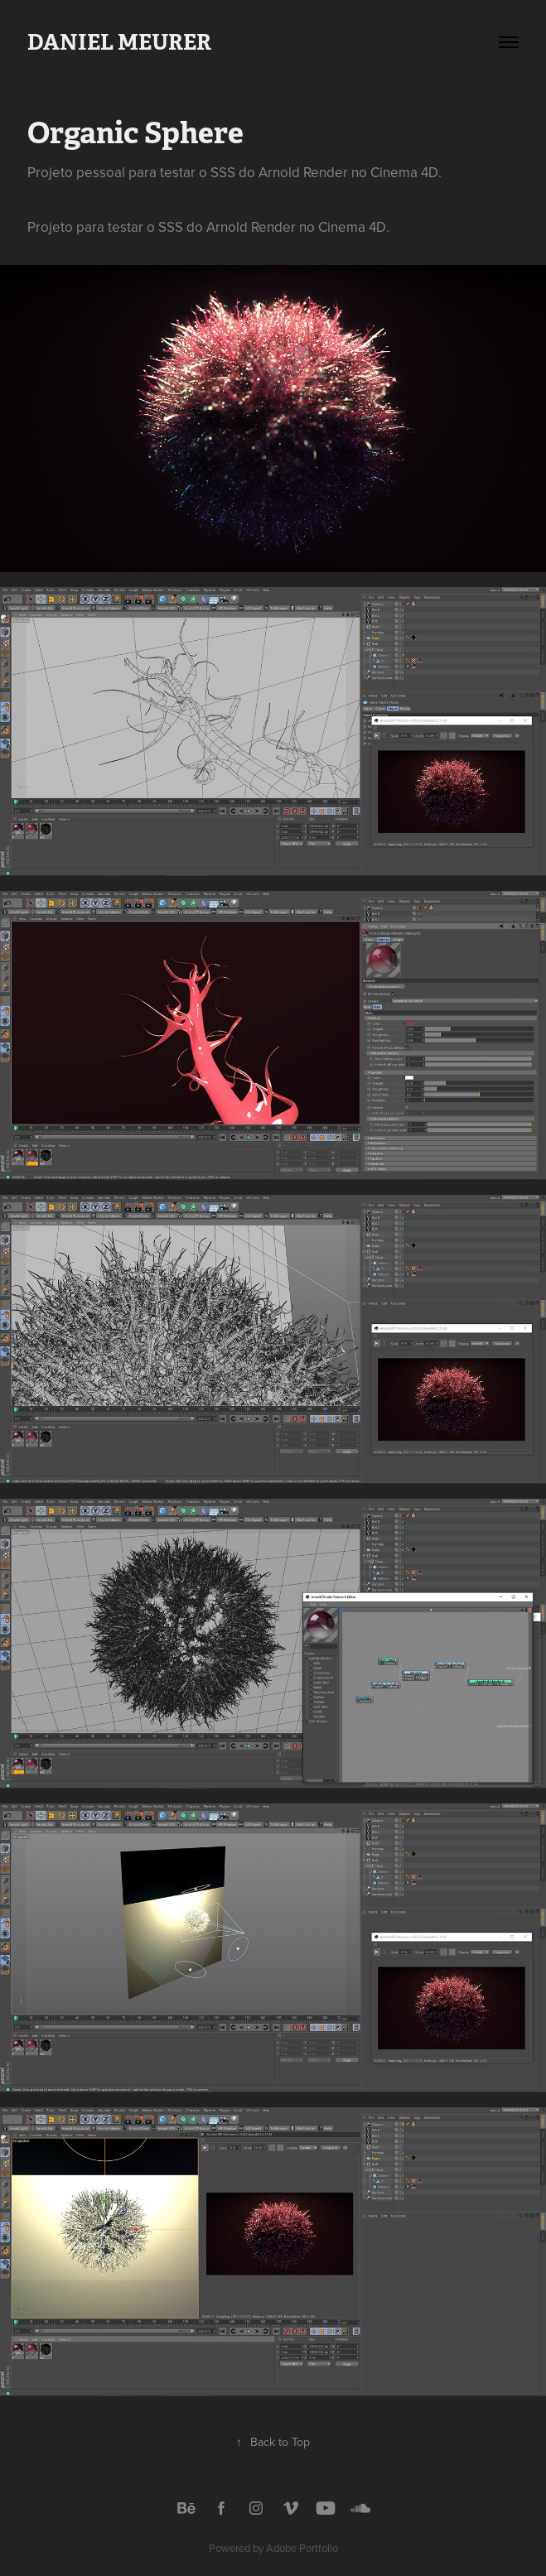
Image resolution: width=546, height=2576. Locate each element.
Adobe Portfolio (302, 2547)
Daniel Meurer (119, 42)
